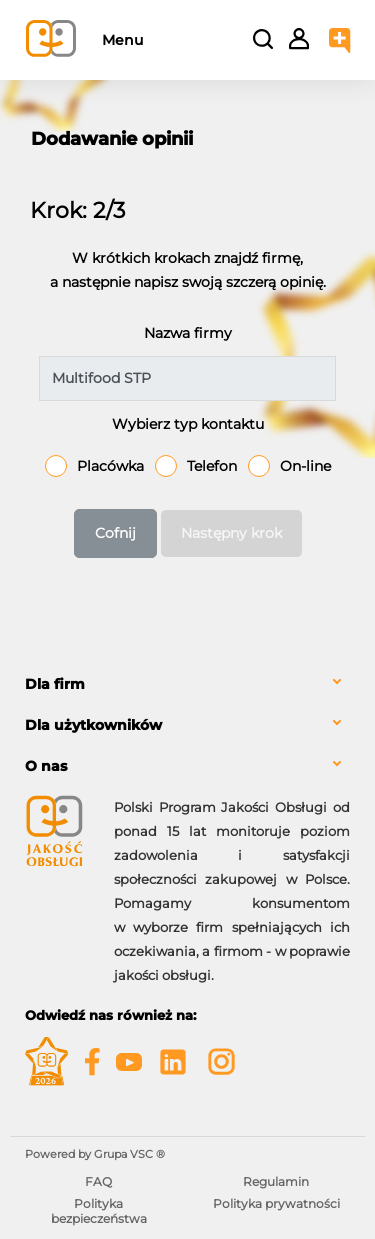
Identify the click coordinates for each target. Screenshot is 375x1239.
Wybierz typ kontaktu (188, 424)
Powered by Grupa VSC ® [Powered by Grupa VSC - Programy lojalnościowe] (95, 1154)
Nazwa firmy (188, 333)
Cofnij (115, 533)
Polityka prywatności (276, 1203)
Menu (122, 40)
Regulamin (276, 1181)
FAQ (98, 1181)
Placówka (110, 466)
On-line (305, 466)
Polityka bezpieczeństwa (99, 1210)
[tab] (187, 684)
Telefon (212, 466)
